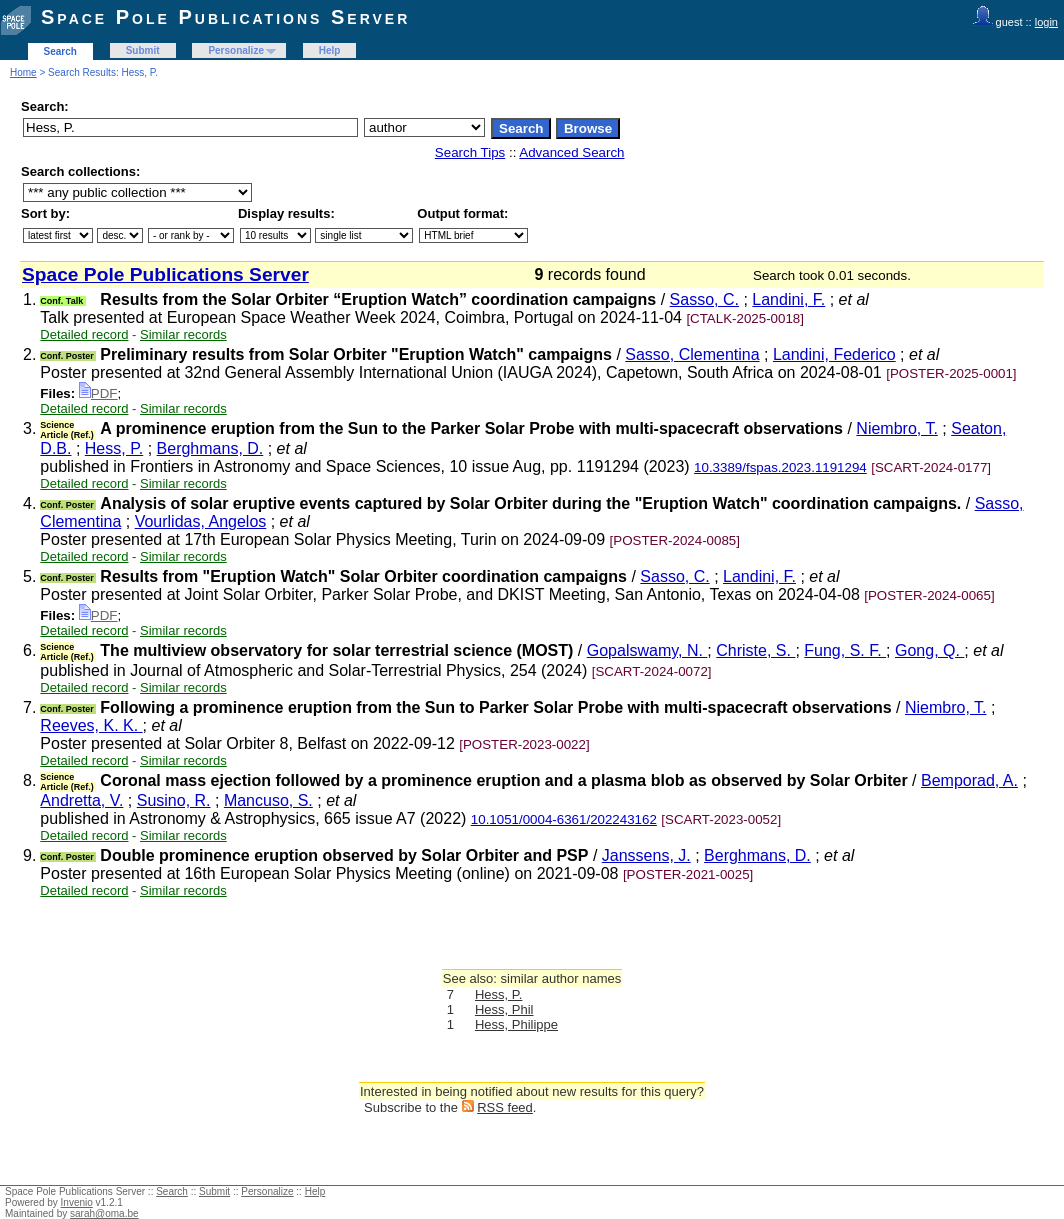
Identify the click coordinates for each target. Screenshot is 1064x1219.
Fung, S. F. (845, 650)
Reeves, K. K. (91, 725)
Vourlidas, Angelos (201, 521)
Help (330, 50)
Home (23, 72)
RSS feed (505, 1107)
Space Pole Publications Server (225, 17)
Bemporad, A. (969, 780)
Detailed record (84, 334)
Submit (143, 50)
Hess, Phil (504, 1009)
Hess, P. (114, 448)
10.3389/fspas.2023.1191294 (780, 467)
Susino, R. (174, 800)
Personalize (236, 50)
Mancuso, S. (268, 800)
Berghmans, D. (210, 448)
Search (60, 51)
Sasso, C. (704, 299)
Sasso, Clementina (692, 354)
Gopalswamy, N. (647, 650)
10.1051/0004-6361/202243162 (564, 819)
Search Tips (470, 152)
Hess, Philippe (516, 1024)
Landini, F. (788, 299)
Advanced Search (571, 152)
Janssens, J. (646, 855)
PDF (98, 393)
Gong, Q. (929, 650)
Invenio (77, 1202)
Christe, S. (755, 650)
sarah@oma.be (104, 1213)
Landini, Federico (834, 354)
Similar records (183, 334)
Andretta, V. (81, 800)
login (1046, 22)
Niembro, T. (897, 428)
